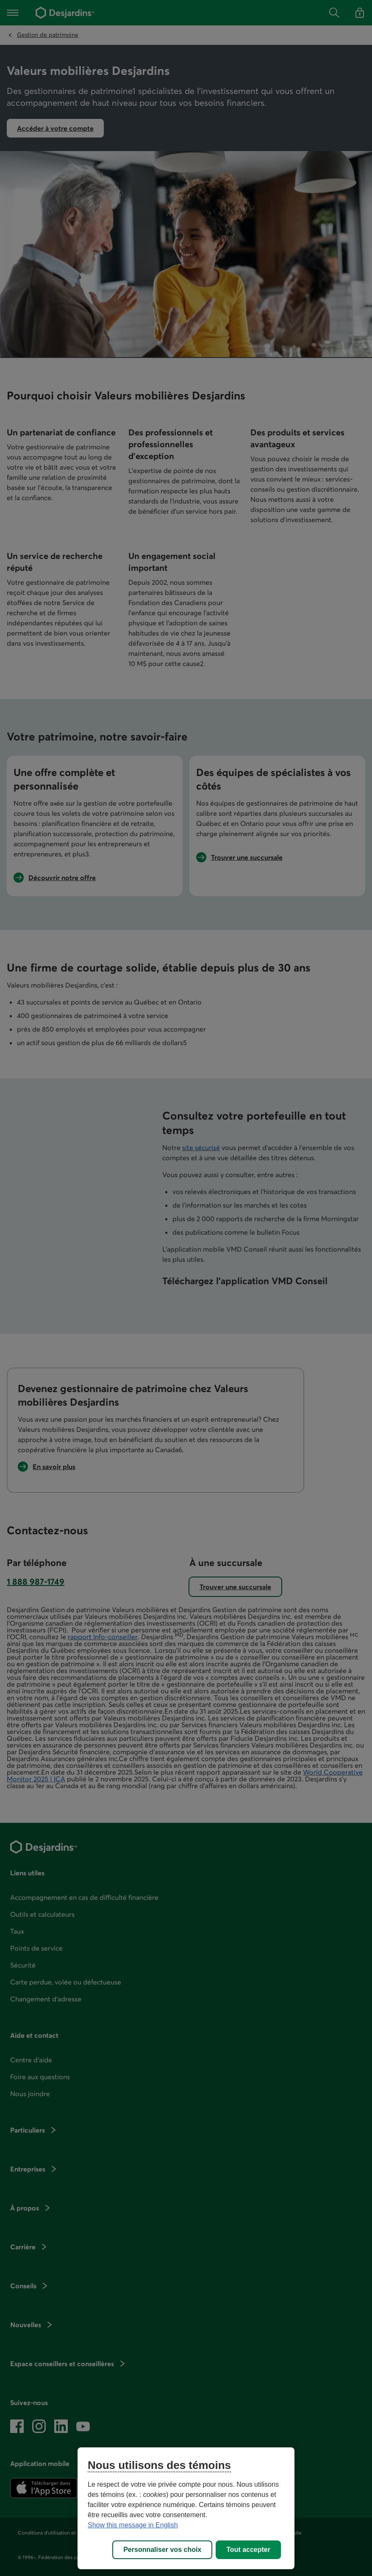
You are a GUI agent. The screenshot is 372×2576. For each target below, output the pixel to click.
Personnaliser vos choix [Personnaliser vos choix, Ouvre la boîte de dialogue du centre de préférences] (162, 2549)
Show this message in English (133, 2525)
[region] (186, 2508)
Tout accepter (248, 2549)
